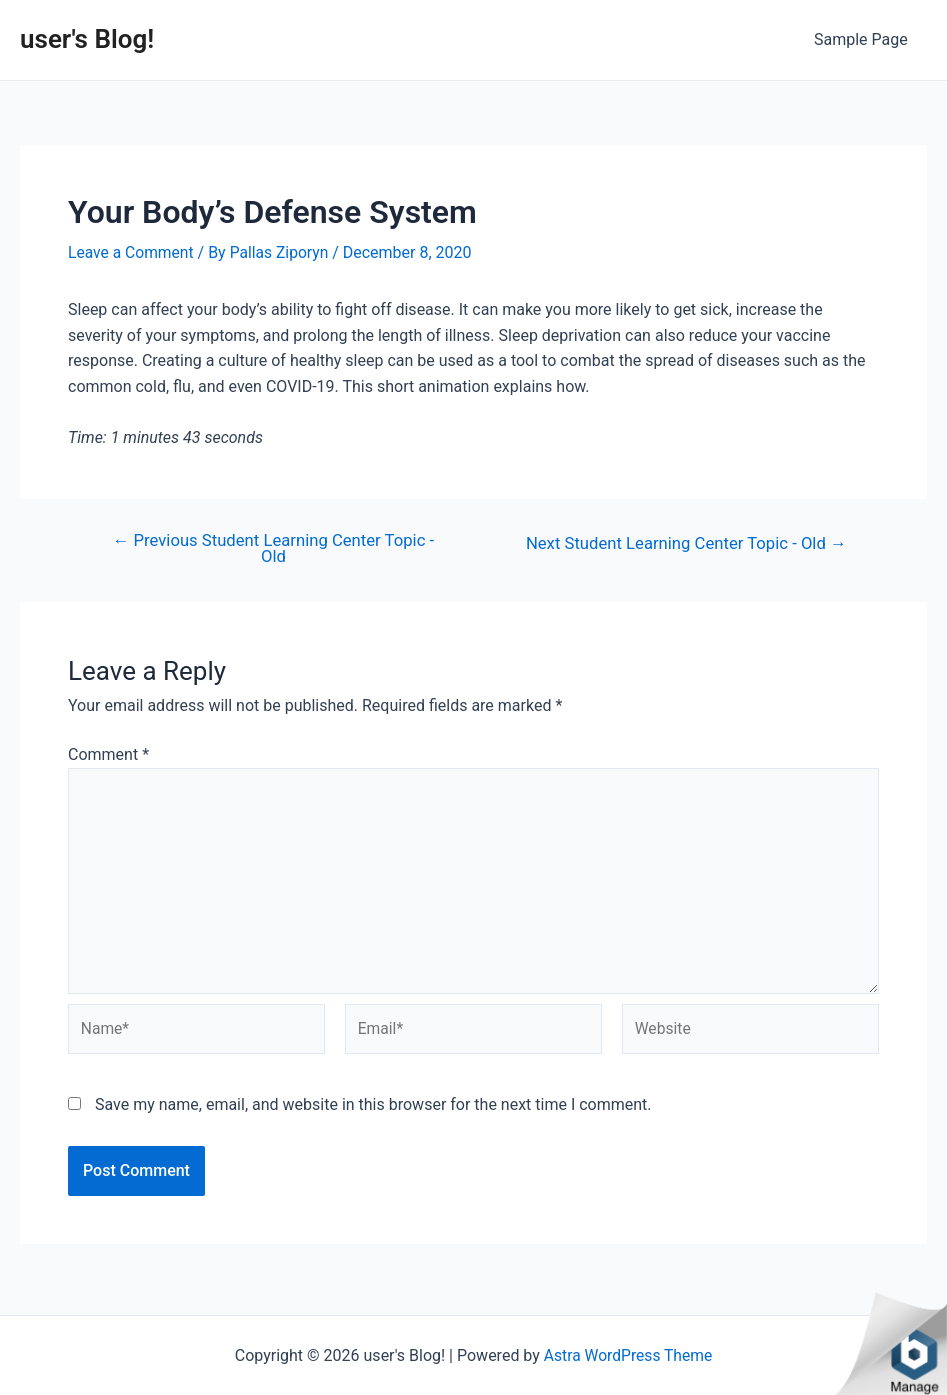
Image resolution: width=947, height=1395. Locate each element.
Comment (108, 755)
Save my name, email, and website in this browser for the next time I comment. (373, 1111)
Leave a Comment (132, 252)
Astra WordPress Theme (628, 1355)
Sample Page (864, 39)
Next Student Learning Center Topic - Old (682, 542)
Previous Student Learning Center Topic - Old (273, 549)
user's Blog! (87, 39)
